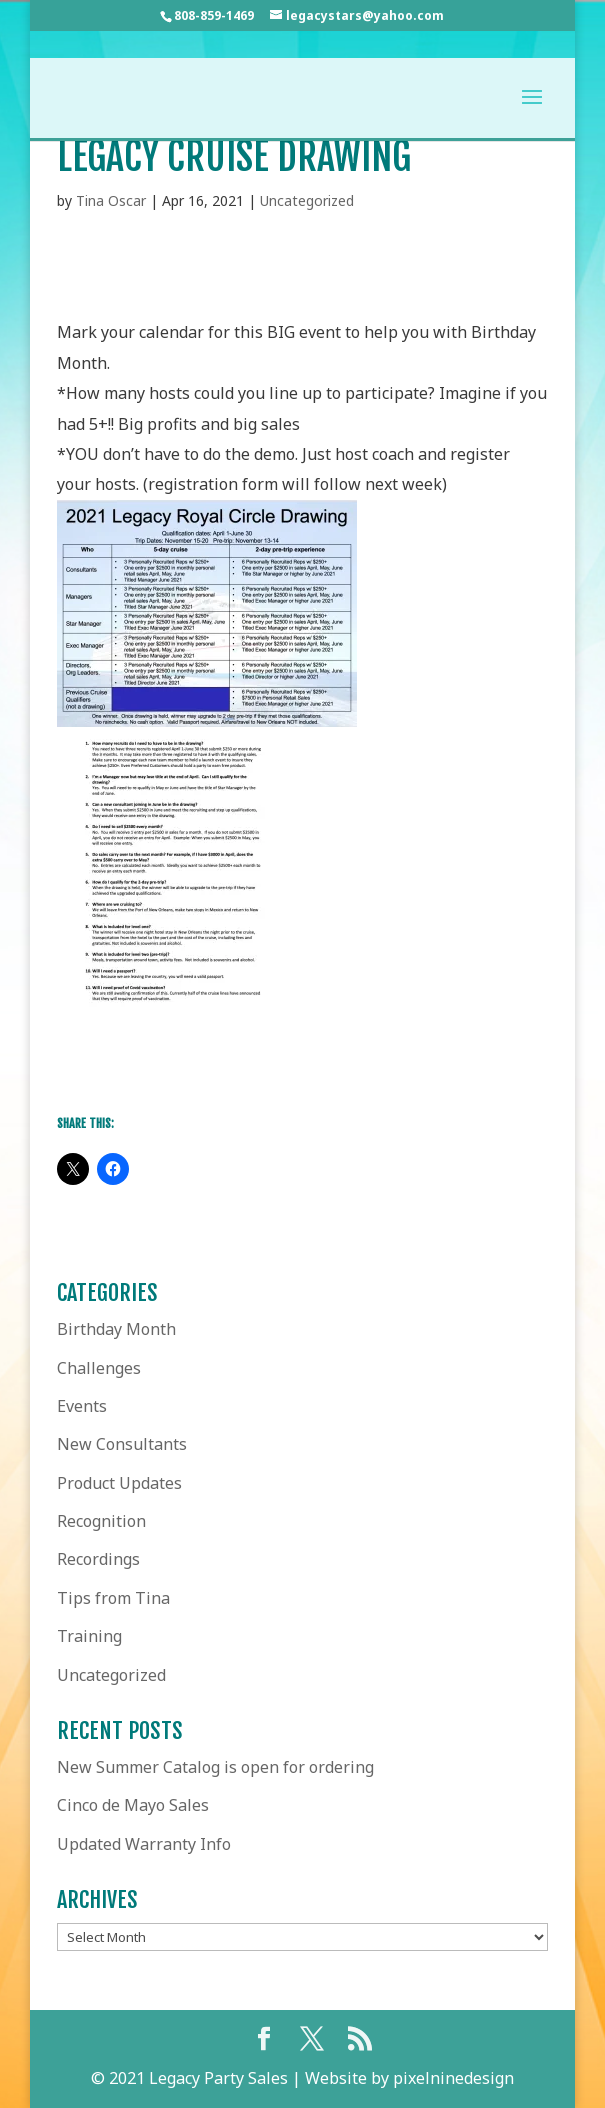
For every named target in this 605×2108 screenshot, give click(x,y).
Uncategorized (307, 200)
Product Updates (119, 1483)
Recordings (98, 1559)
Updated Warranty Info (144, 1844)
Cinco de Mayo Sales (133, 1805)
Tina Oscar (111, 200)
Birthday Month (116, 1329)
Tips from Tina (113, 1598)
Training (89, 1636)
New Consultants (122, 1444)
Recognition (101, 1521)
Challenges (99, 1368)
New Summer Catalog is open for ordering (215, 1767)
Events (82, 1406)
